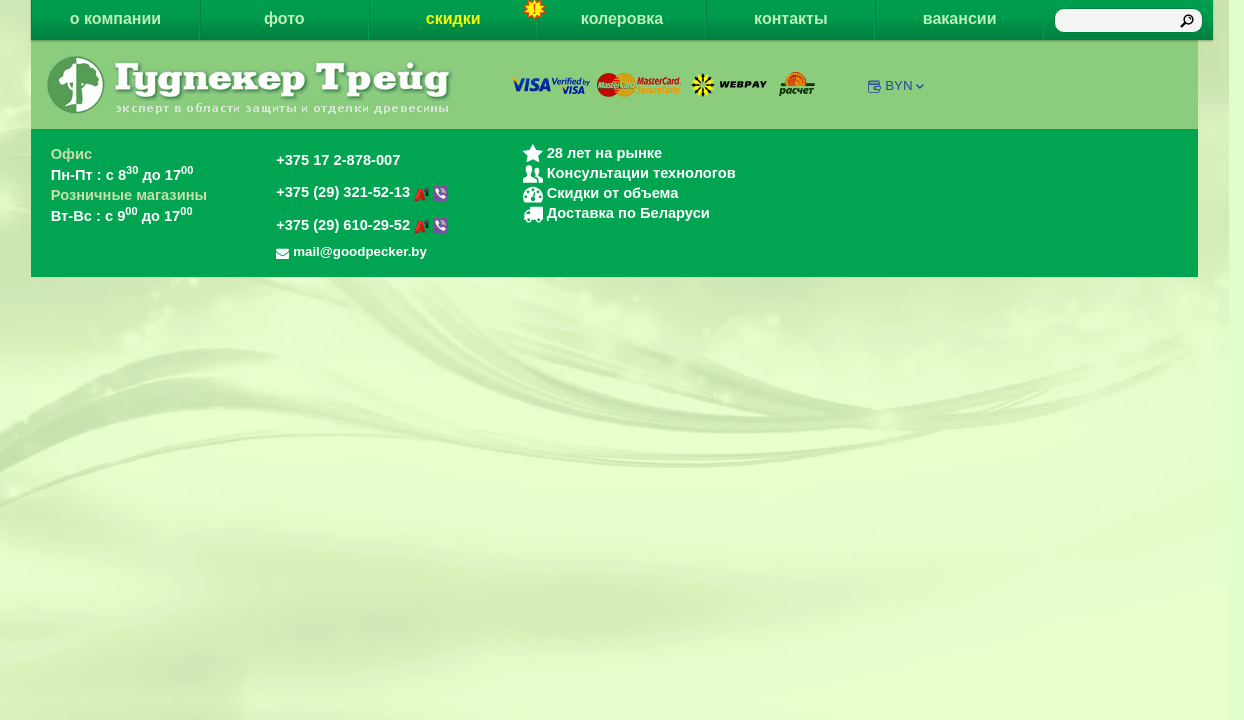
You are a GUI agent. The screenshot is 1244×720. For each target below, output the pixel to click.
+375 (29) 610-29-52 (362, 225)
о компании (115, 18)
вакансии (960, 18)
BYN (905, 85)
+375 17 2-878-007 (338, 160)
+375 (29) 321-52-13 (362, 192)
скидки (482, 13)
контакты (790, 18)
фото (284, 18)
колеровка (622, 18)
